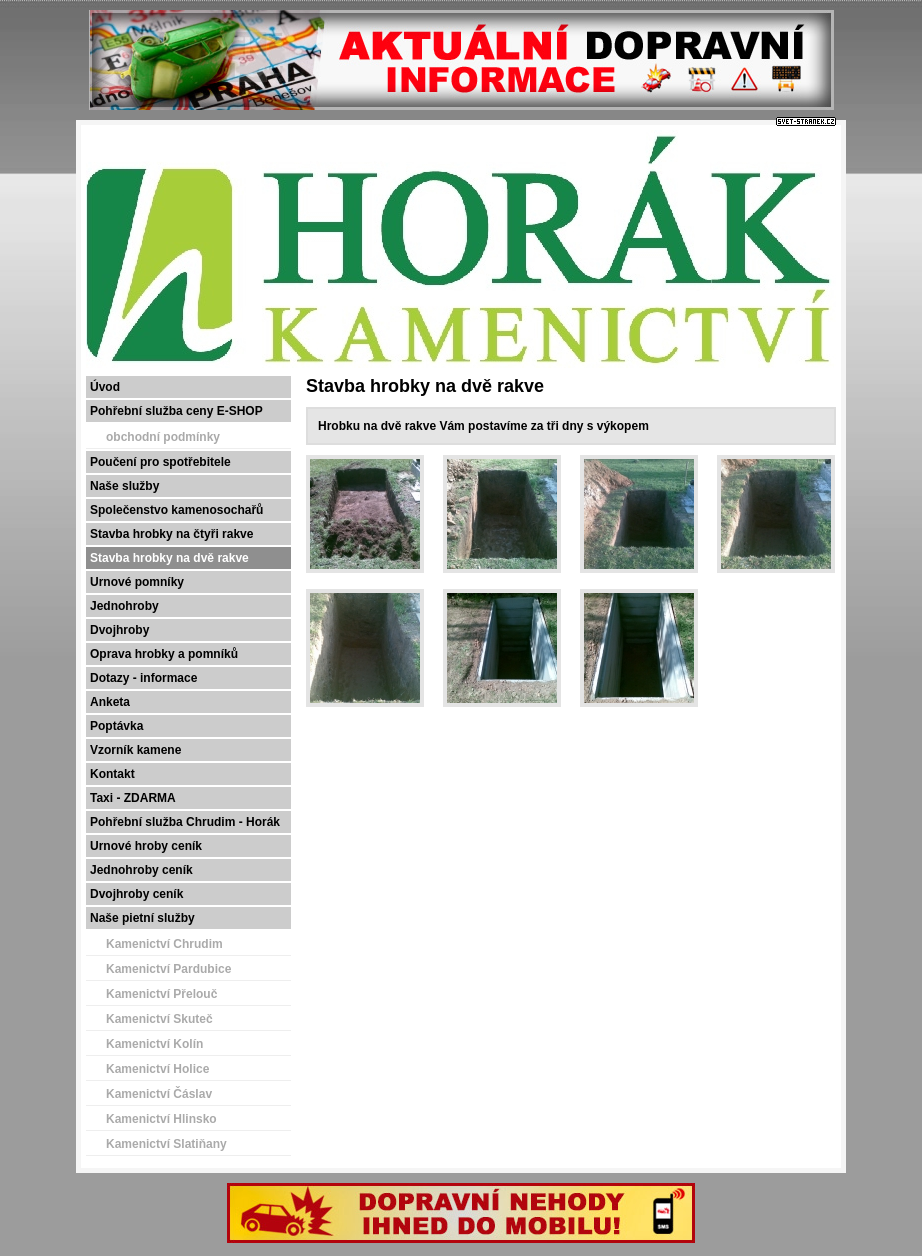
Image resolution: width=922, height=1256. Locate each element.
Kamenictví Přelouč (161, 994)
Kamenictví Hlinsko (161, 1119)
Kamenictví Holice (157, 1069)
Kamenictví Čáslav (159, 1094)
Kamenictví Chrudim (164, 944)
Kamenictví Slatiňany (166, 1144)
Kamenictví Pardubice (168, 969)
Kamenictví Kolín (154, 1044)
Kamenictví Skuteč (159, 1019)
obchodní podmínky (163, 437)
